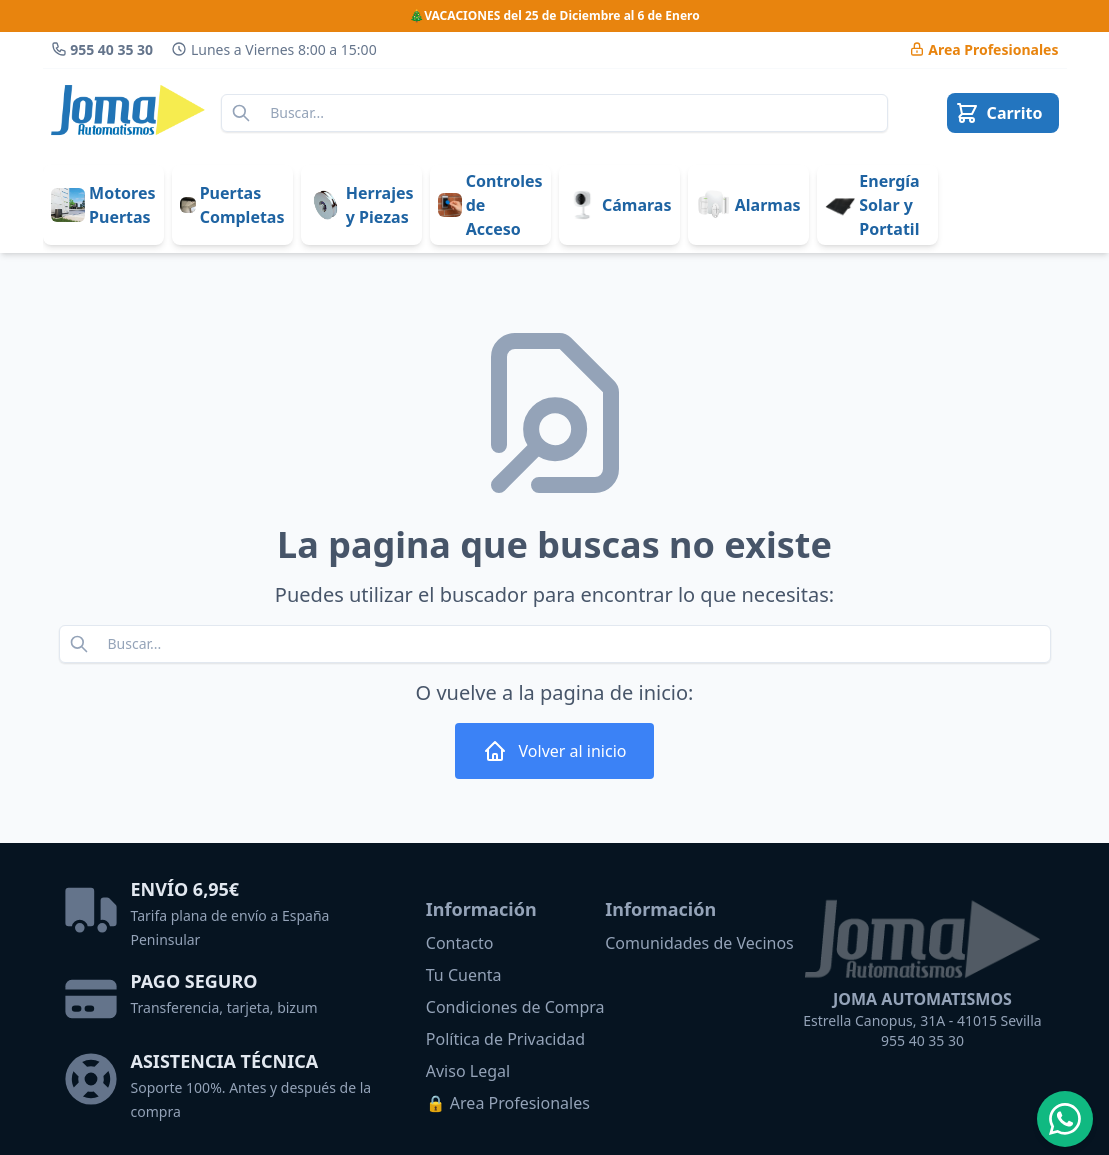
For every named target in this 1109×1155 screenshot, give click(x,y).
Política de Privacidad (505, 1039)
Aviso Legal (468, 1071)
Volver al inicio (555, 751)
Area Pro (984, 49)
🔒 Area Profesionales (508, 1103)
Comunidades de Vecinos (699, 943)
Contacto (460, 943)
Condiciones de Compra (515, 1007)
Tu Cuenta (464, 975)
